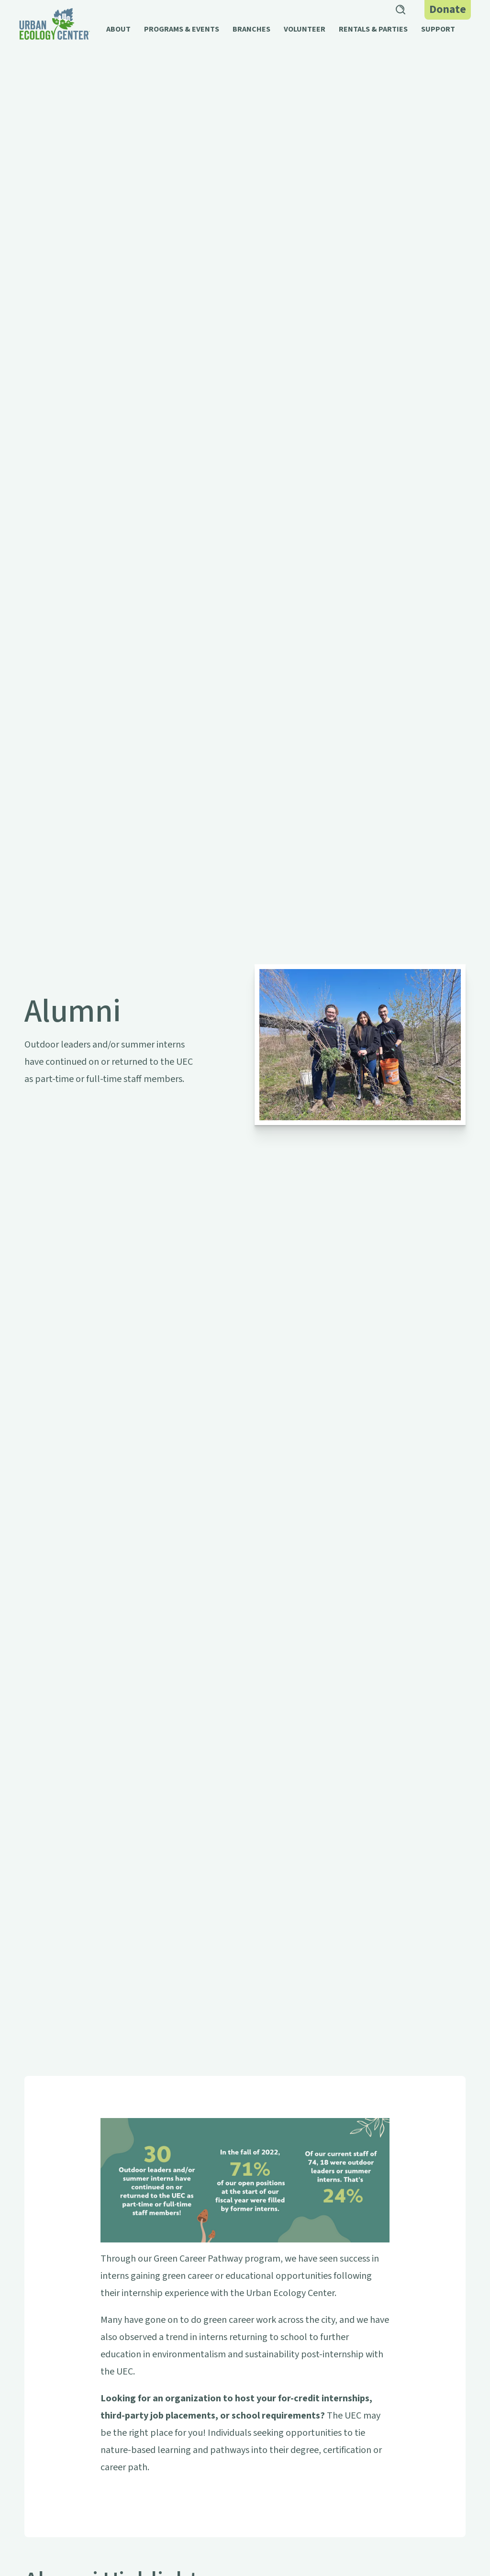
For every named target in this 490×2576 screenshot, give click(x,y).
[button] (118, 34)
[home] (54, 24)
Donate (447, 9)
